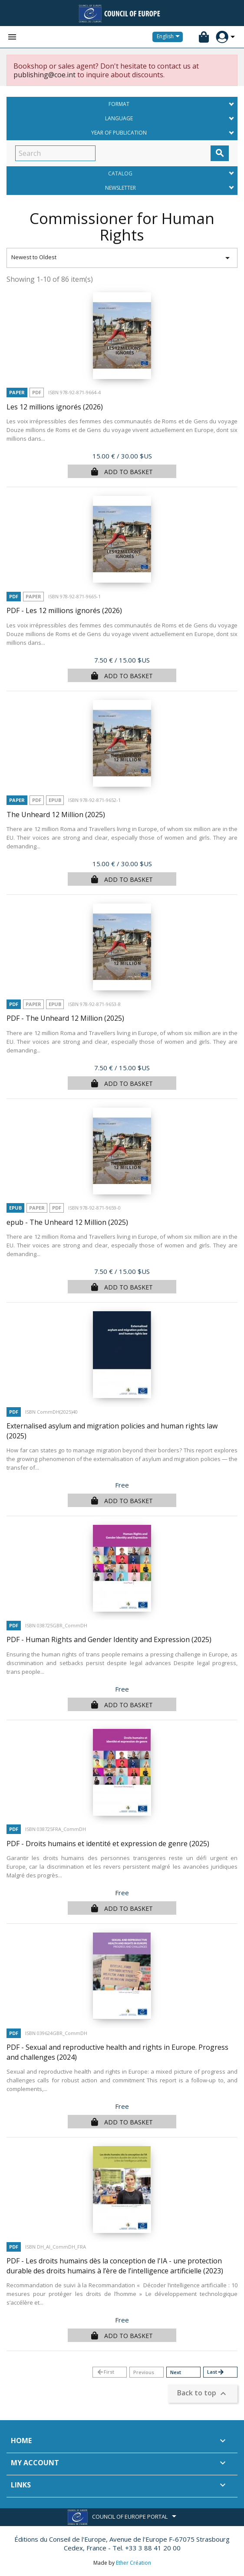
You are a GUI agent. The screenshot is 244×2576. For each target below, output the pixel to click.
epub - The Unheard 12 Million (67, 1222)
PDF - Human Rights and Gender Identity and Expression (109, 1639)
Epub (55, 800)
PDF (36, 392)
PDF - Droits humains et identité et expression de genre (108, 1843)
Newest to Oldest (122, 258)
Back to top (202, 2393)
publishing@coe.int (44, 74)
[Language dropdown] (170, 37)
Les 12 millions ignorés (55, 407)
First (105, 2372)
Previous (143, 2372)
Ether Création (133, 2562)
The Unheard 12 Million (56, 814)
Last (215, 2372)
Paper (17, 392)
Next (175, 2372)
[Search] (55, 153)
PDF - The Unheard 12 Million (65, 1018)
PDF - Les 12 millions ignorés (64, 610)
